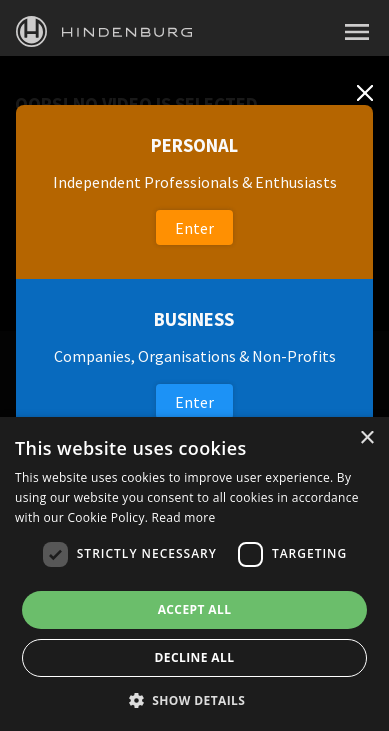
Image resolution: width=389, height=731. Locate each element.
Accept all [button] (195, 609)
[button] (195, 699)
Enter (194, 228)
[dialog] (194, 574)
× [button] (366, 438)
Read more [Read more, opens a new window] (184, 517)
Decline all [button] (195, 657)
